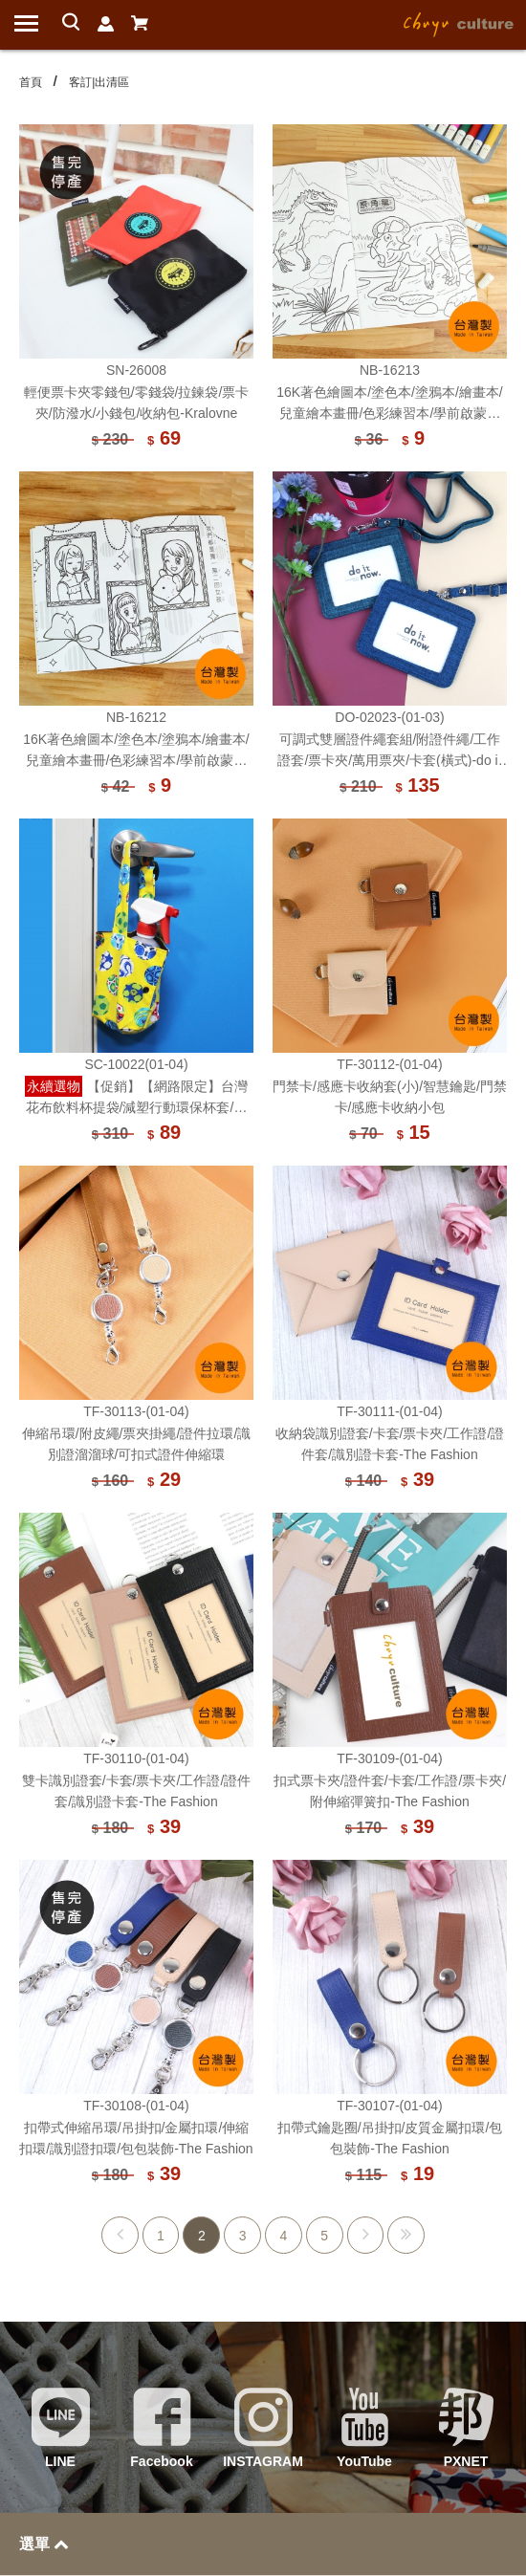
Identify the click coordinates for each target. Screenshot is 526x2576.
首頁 (30, 82)
